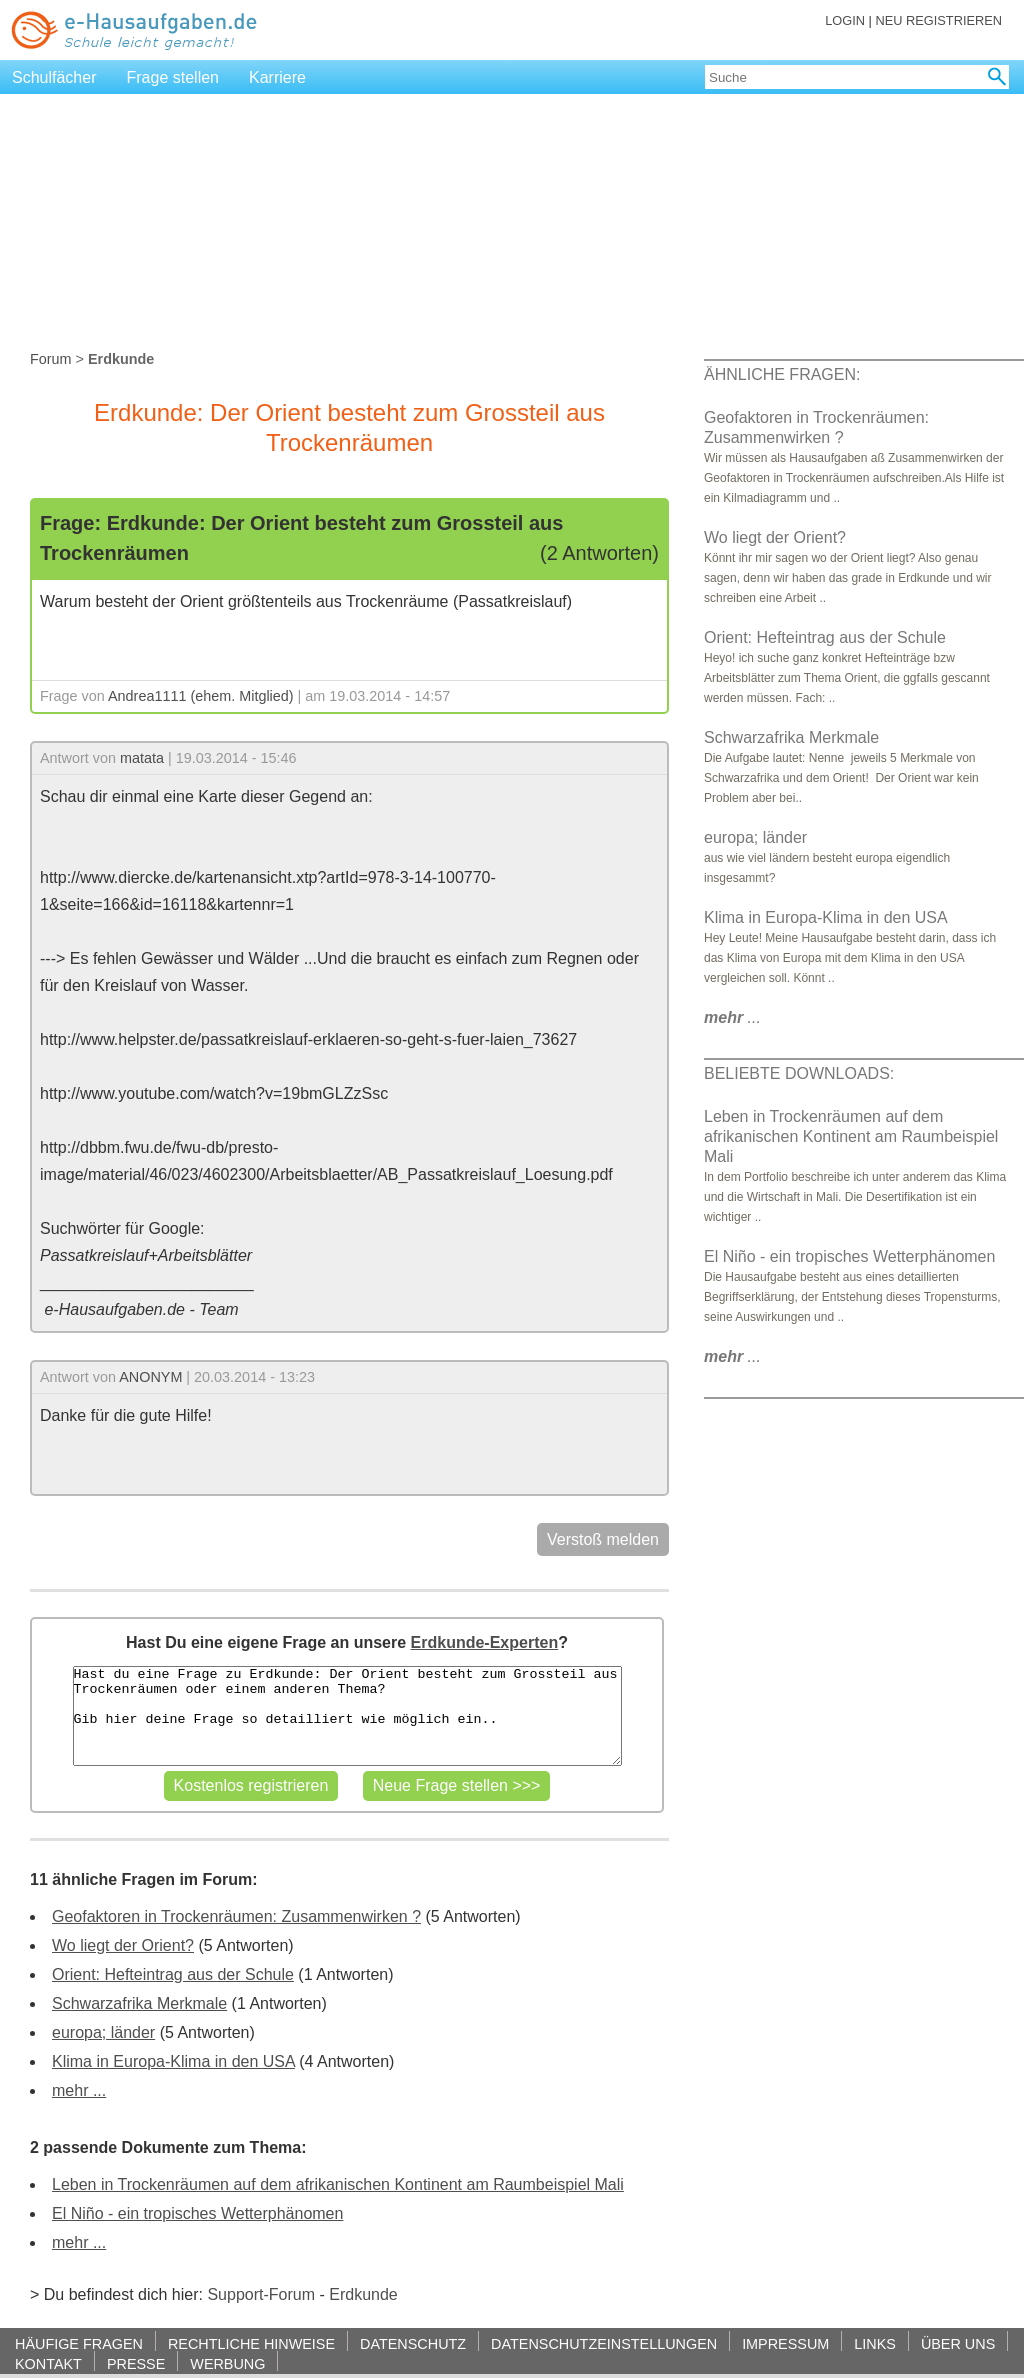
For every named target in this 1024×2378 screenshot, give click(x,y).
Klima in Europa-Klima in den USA (173, 2061)
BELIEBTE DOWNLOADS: (799, 1073)
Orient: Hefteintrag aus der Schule (173, 1974)
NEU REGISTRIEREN (938, 20)
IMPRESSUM (785, 2343)
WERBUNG (227, 2363)
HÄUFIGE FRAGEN (79, 2343)
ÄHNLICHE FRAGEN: (782, 374)
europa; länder (103, 2032)
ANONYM (150, 1377)
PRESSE (136, 2363)
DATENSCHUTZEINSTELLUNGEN (604, 2343)
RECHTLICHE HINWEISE (251, 2343)
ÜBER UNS (958, 2343)
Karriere (277, 77)
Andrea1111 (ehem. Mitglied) (201, 696)
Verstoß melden (603, 1539)
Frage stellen (173, 77)
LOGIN (845, 20)
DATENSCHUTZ (413, 2343)
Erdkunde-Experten (485, 1642)
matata (142, 758)
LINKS (875, 2343)
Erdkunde (363, 2294)
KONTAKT (48, 2363)
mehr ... (79, 2090)
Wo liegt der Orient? (123, 1945)
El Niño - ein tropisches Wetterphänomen (197, 2213)
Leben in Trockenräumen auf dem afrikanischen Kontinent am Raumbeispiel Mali (338, 2184)
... (732, 1017)
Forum (51, 359)
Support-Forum (261, 2294)
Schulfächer (54, 77)
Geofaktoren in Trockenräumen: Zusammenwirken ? (236, 1916)
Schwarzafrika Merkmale (139, 2003)
